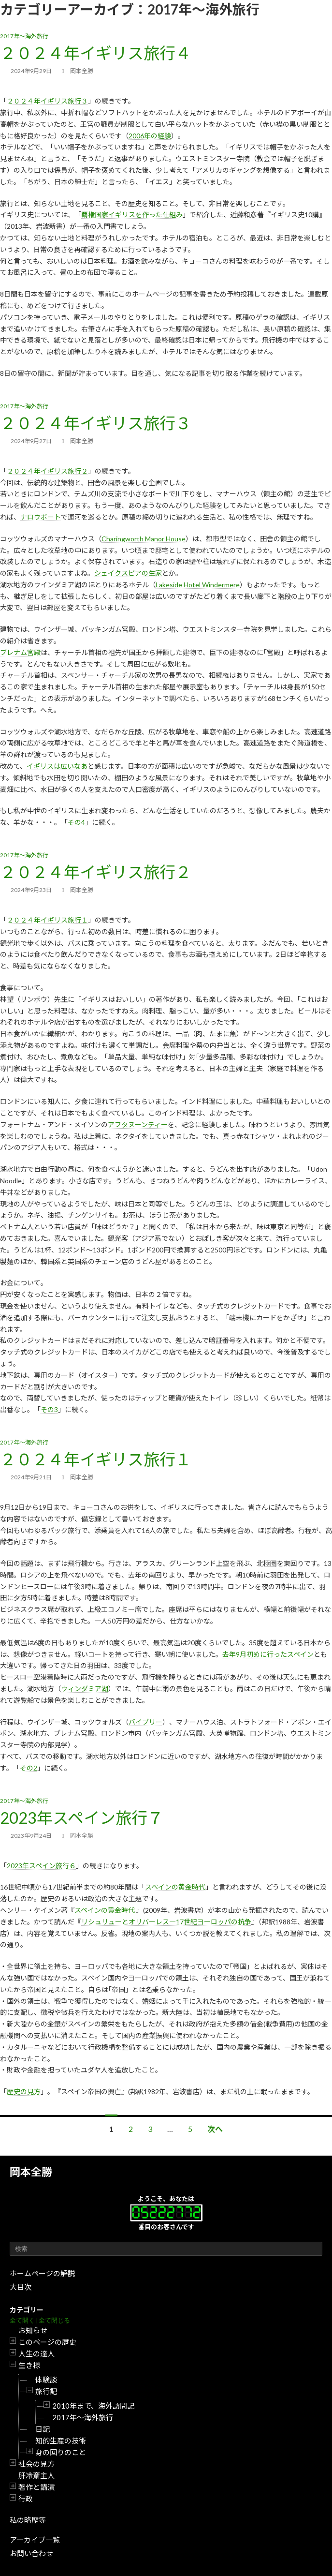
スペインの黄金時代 (175, 1887)
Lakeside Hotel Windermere (198, 585)
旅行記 (46, 2391)
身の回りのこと (60, 2452)
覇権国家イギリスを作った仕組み (132, 214)
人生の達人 (36, 2353)
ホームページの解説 (42, 2273)
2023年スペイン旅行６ (41, 1865)
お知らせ (32, 2330)
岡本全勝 (31, 2171)
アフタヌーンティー (138, 1124)
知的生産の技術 (60, 2440)
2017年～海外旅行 (82, 2417)
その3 (49, 1409)
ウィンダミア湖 (84, 1688)
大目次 (20, 2286)
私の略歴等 (28, 2520)
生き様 (29, 2365)
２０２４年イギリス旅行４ (95, 52)
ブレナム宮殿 (20, 652)
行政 (25, 2498)
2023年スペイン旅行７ (81, 1817)
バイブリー (145, 1722)
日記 (42, 2429)
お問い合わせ (31, 2553)
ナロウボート (40, 517)
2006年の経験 (150, 136)
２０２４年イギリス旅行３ (47, 101)
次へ (215, 2128)
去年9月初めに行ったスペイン (268, 1654)
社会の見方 (36, 2463)
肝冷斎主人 (36, 2475)
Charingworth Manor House (143, 539)
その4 (76, 822)
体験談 (46, 2379)
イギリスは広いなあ (57, 766)
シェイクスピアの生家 (128, 573)
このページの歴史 (47, 2342)
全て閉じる (54, 2320)
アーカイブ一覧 (35, 2539)
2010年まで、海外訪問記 (93, 2405)
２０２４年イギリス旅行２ (47, 471)
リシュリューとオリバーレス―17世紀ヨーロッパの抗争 (166, 1922)
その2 (28, 1768)
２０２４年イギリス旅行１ (47, 920)
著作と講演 (36, 2487)
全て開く (22, 2320)
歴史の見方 (24, 2091)
